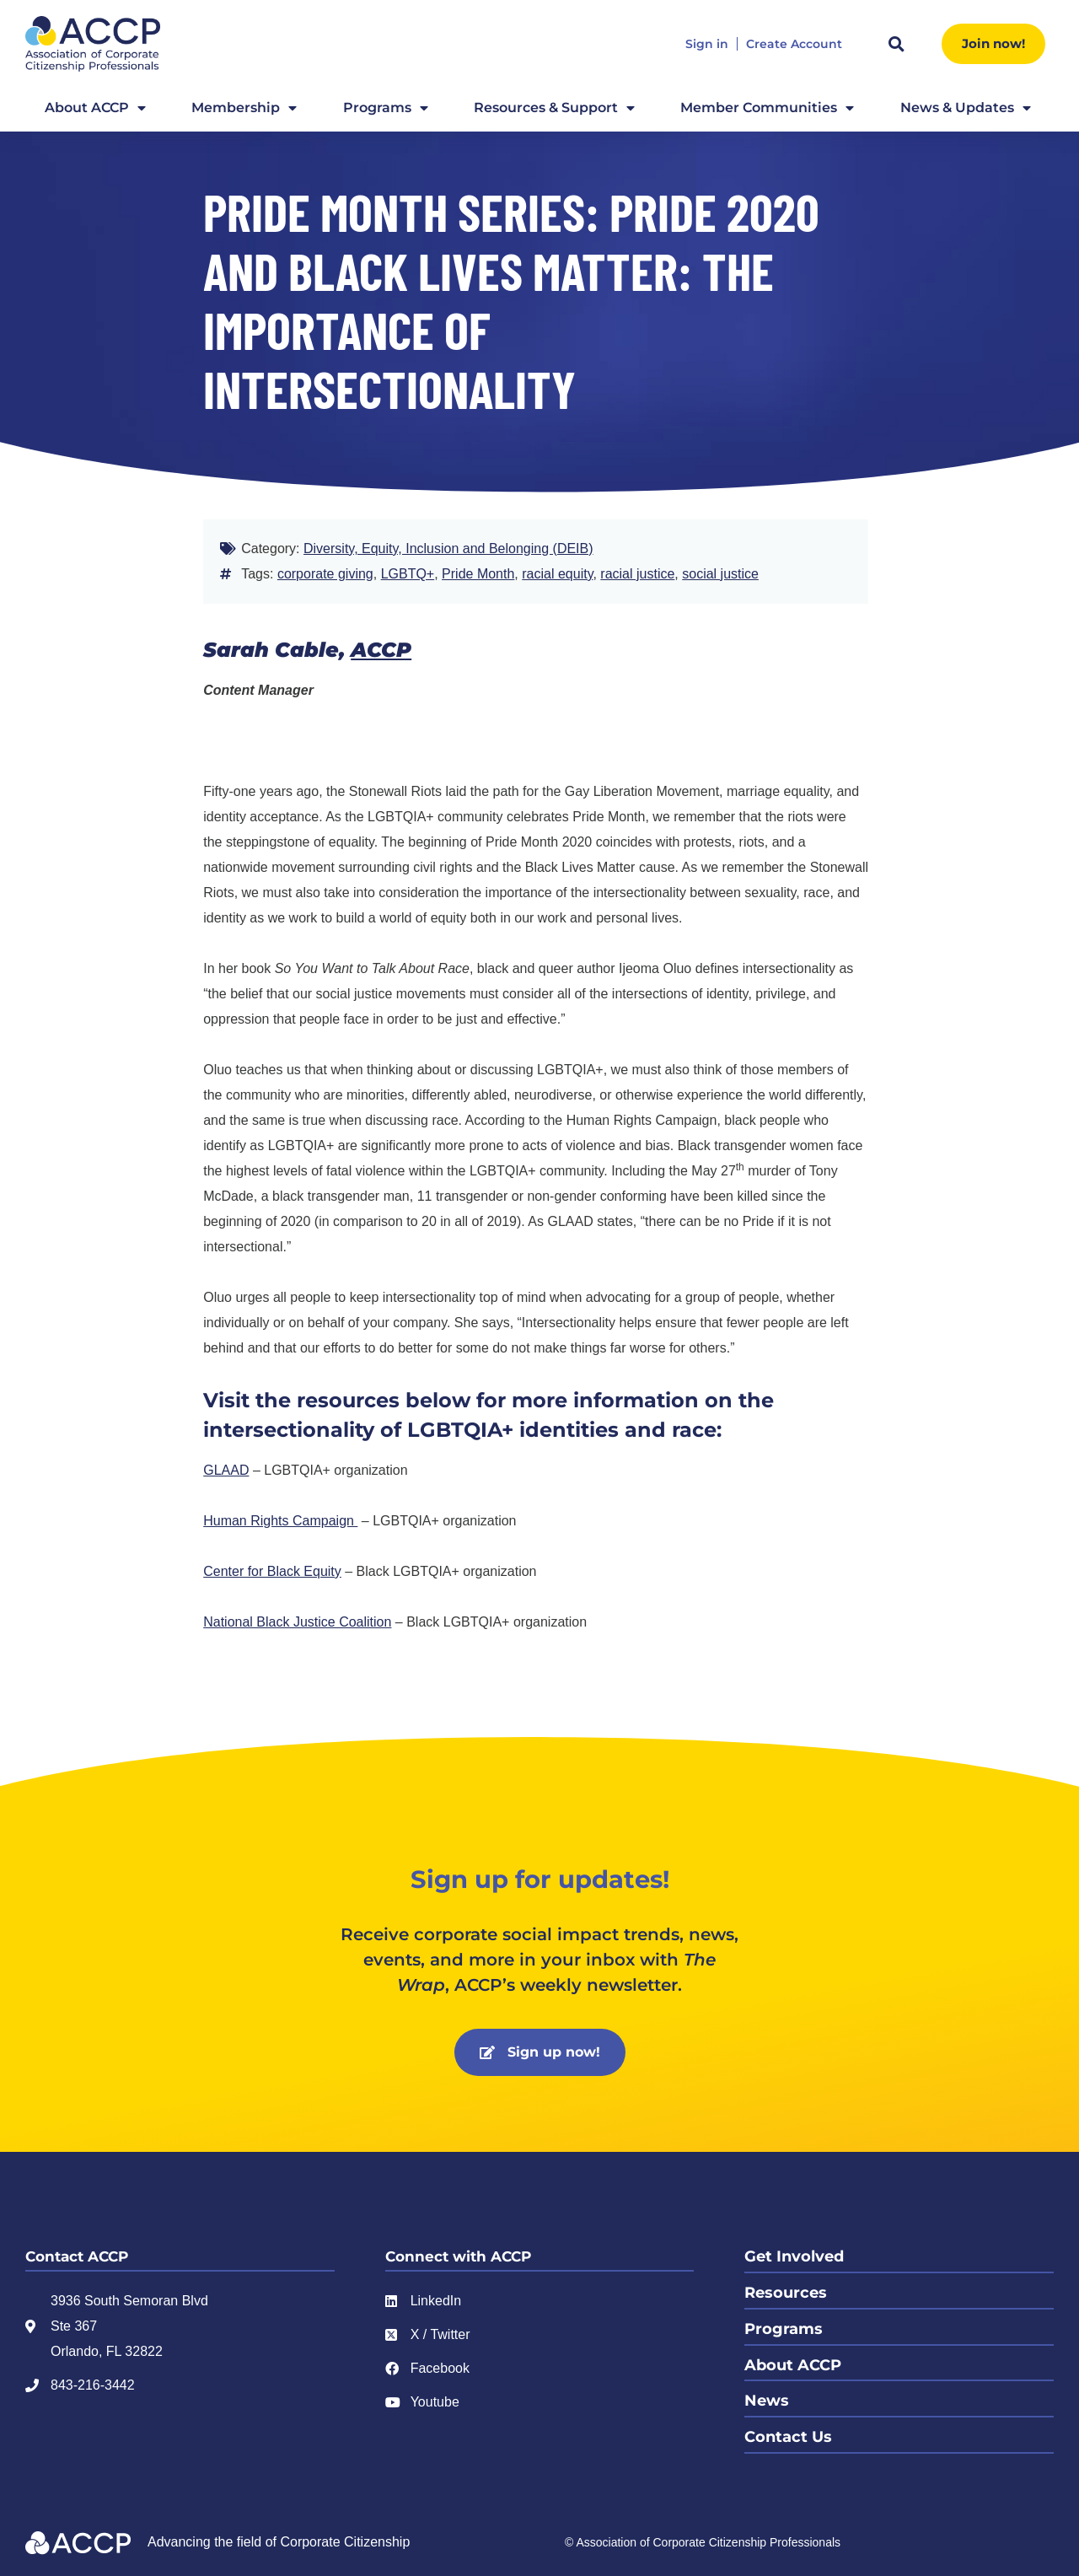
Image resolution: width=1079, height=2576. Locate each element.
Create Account (794, 44)
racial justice (637, 574)
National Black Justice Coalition (297, 1622)
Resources (785, 2292)
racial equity (557, 574)
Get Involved (794, 2256)
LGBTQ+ (408, 574)
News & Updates (965, 108)
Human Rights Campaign (280, 1521)
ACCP (381, 649)
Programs (385, 108)
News (766, 2398)
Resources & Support (554, 108)
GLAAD (226, 1470)
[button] (896, 44)
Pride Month (478, 574)
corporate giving (325, 574)
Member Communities (767, 108)
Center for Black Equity (272, 1571)
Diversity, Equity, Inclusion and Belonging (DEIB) (448, 548)
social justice (720, 574)
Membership (244, 108)
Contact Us (788, 2433)
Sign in (706, 44)
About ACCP (95, 108)
